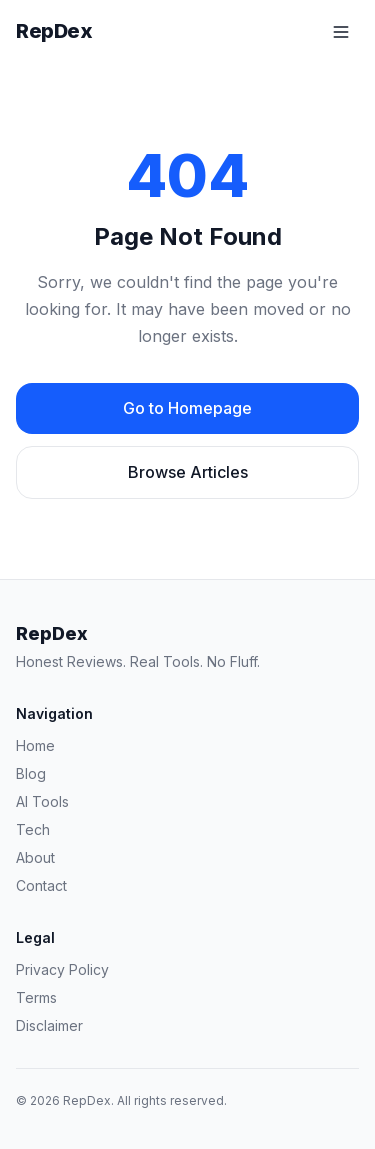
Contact (41, 885)
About (35, 857)
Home (35, 745)
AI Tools (42, 801)
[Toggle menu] (341, 32)
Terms (36, 997)
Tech (33, 829)
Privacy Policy (62, 969)
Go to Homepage (187, 408)
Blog (31, 773)
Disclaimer (49, 1025)
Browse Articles (188, 472)
